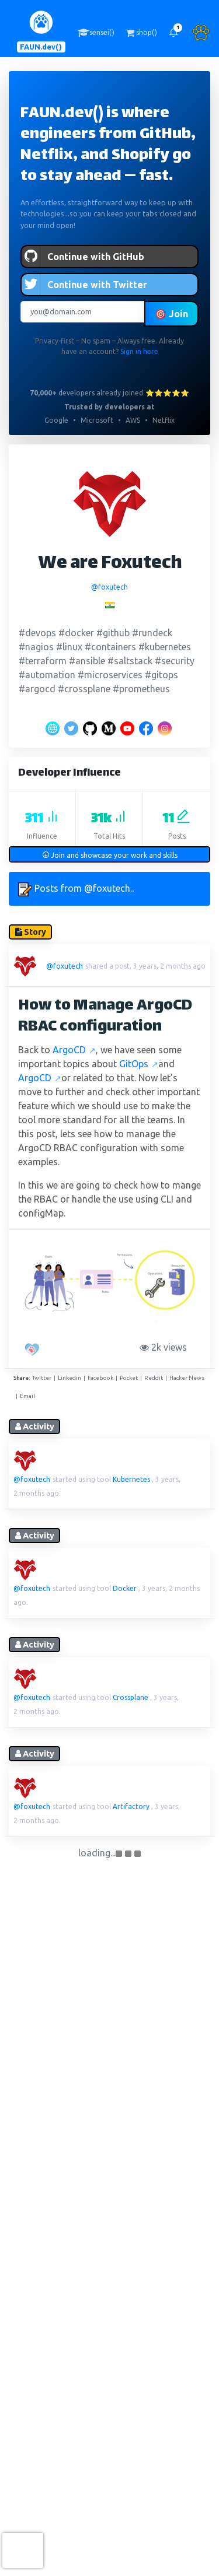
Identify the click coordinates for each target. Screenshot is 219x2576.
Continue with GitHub (83, 256)
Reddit (153, 1378)
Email (27, 1396)
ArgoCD (74, 1050)
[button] (173, 33)
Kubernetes (131, 1479)
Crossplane (130, 1697)
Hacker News (186, 1378)
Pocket (129, 1378)
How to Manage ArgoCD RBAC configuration (105, 1017)
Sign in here (139, 351)
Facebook (100, 1378)
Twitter (41, 1378)
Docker (125, 1588)
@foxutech (109, 587)
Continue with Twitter (84, 284)
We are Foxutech (110, 564)
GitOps (138, 1064)
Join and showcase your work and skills (110, 855)
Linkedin (69, 1378)
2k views (166, 1347)
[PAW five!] (33, 1349)
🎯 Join (171, 314)
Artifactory (131, 1806)
